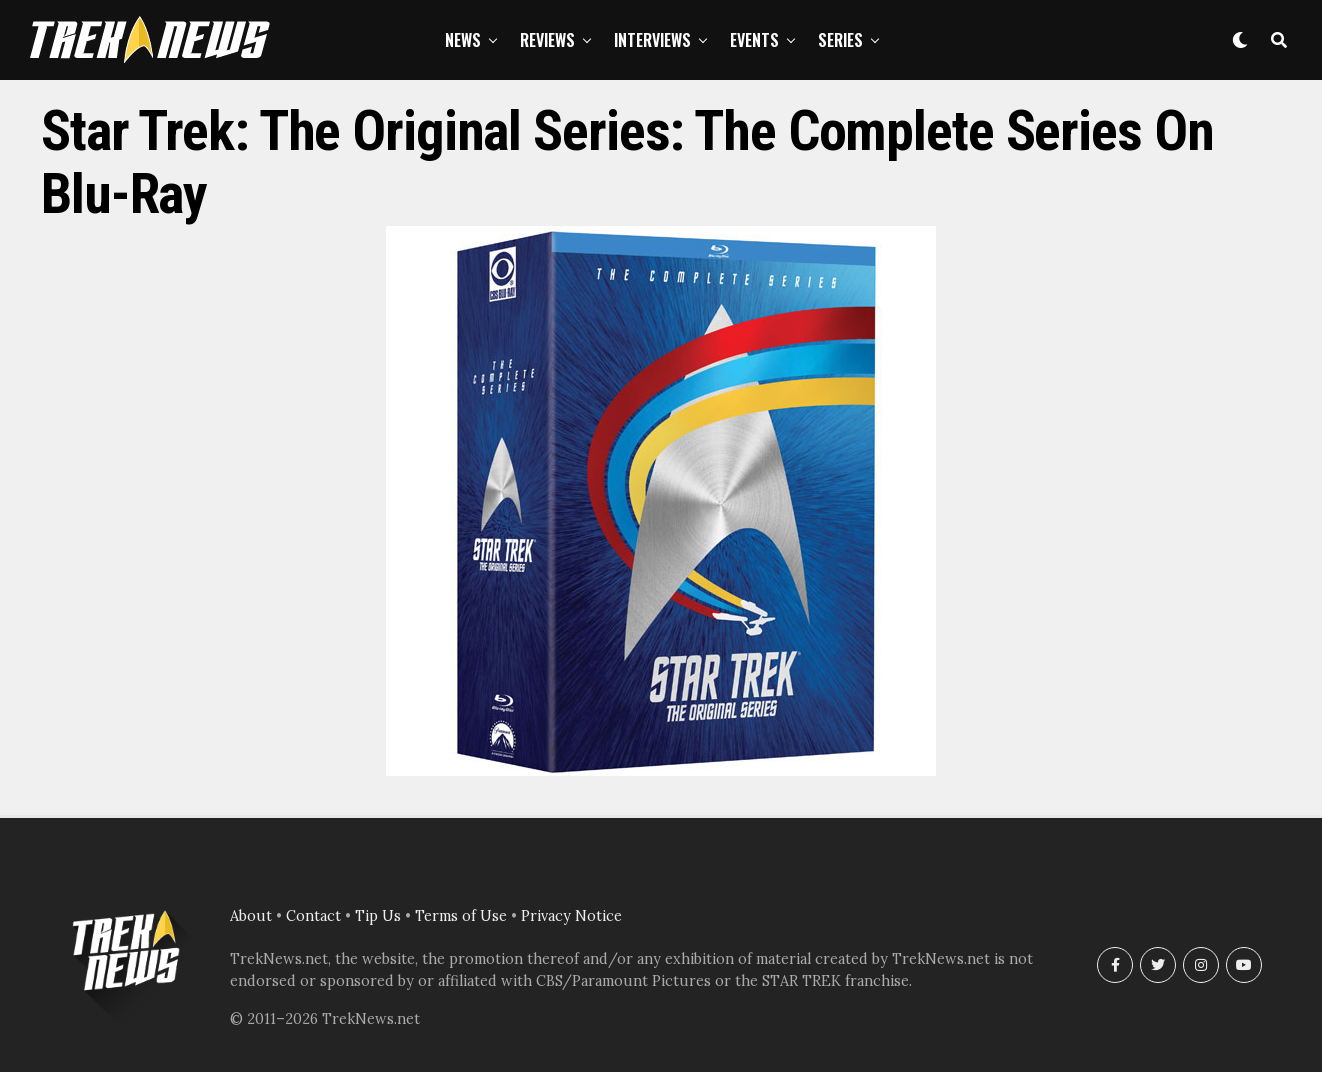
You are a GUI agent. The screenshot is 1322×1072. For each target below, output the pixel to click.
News (463, 40)
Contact (313, 916)
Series (840, 40)
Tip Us (378, 916)
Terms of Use (461, 916)
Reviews (547, 40)
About (251, 916)
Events (754, 40)
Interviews (652, 40)
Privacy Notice (571, 916)
